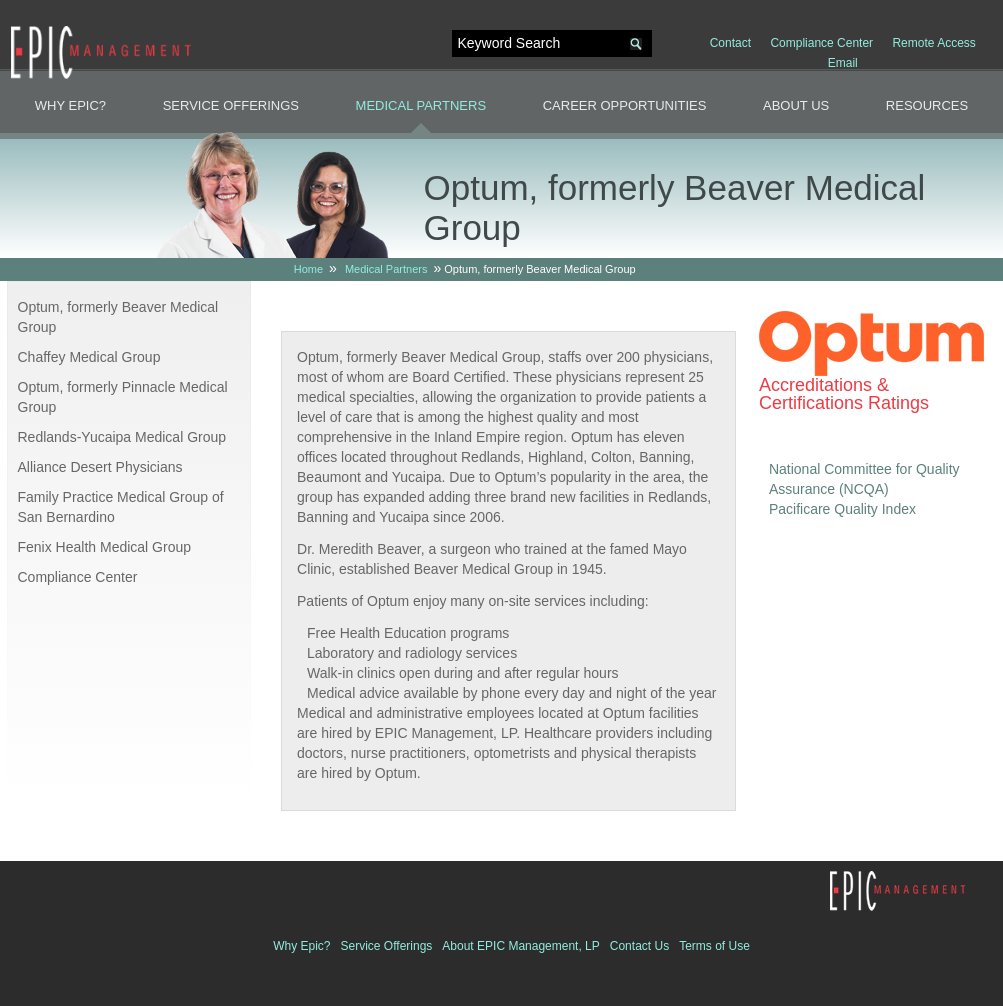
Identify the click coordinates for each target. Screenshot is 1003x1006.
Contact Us (639, 946)
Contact (730, 43)
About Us (796, 105)
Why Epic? (70, 105)
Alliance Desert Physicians (100, 467)
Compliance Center (821, 43)
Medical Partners (421, 105)
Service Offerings (231, 105)
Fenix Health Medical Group (105, 547)
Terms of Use (714, 946)
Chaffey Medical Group (89, 357)
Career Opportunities (625, 105)
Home (308, 269)
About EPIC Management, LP (520, 946)
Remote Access (933, 43)
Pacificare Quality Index (842, 509)
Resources (927, 105)
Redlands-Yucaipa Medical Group (122, 437)
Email (843, 63)
